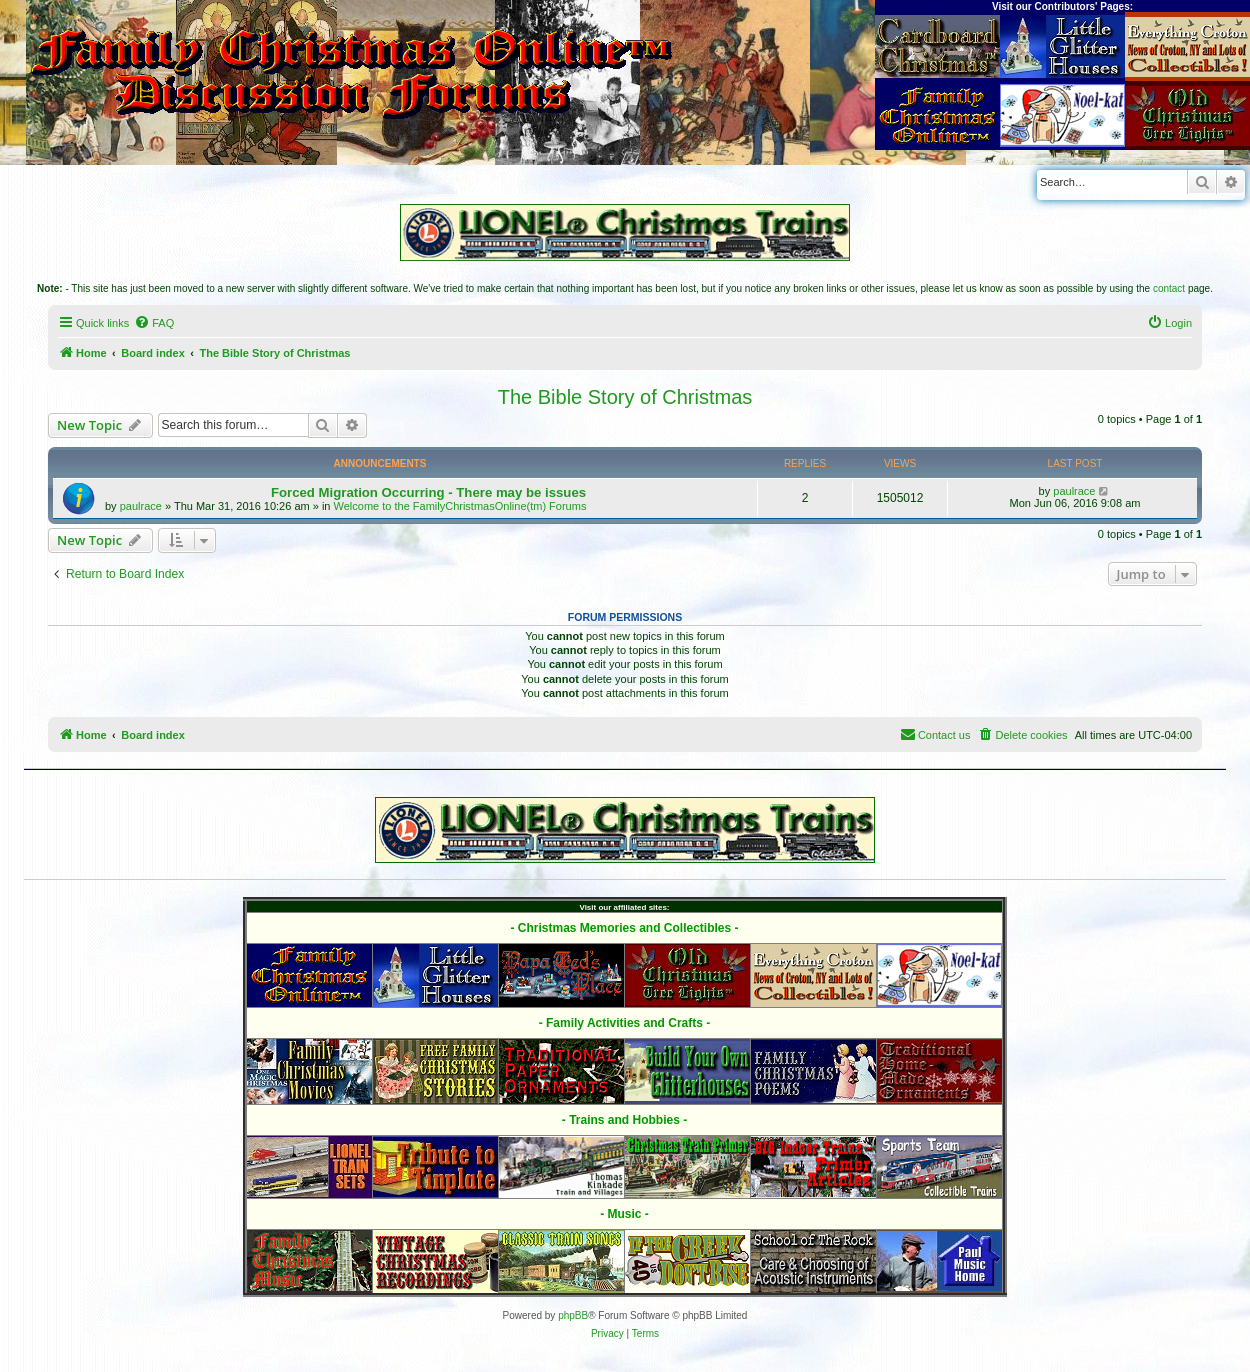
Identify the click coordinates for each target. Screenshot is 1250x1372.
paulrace (141, 506)
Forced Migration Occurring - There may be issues (428, 492)
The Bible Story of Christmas (625, 397)
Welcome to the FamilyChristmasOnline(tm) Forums (460, 506)
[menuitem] (154, 323)
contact (1169, 288)
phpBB (573, 1315)
